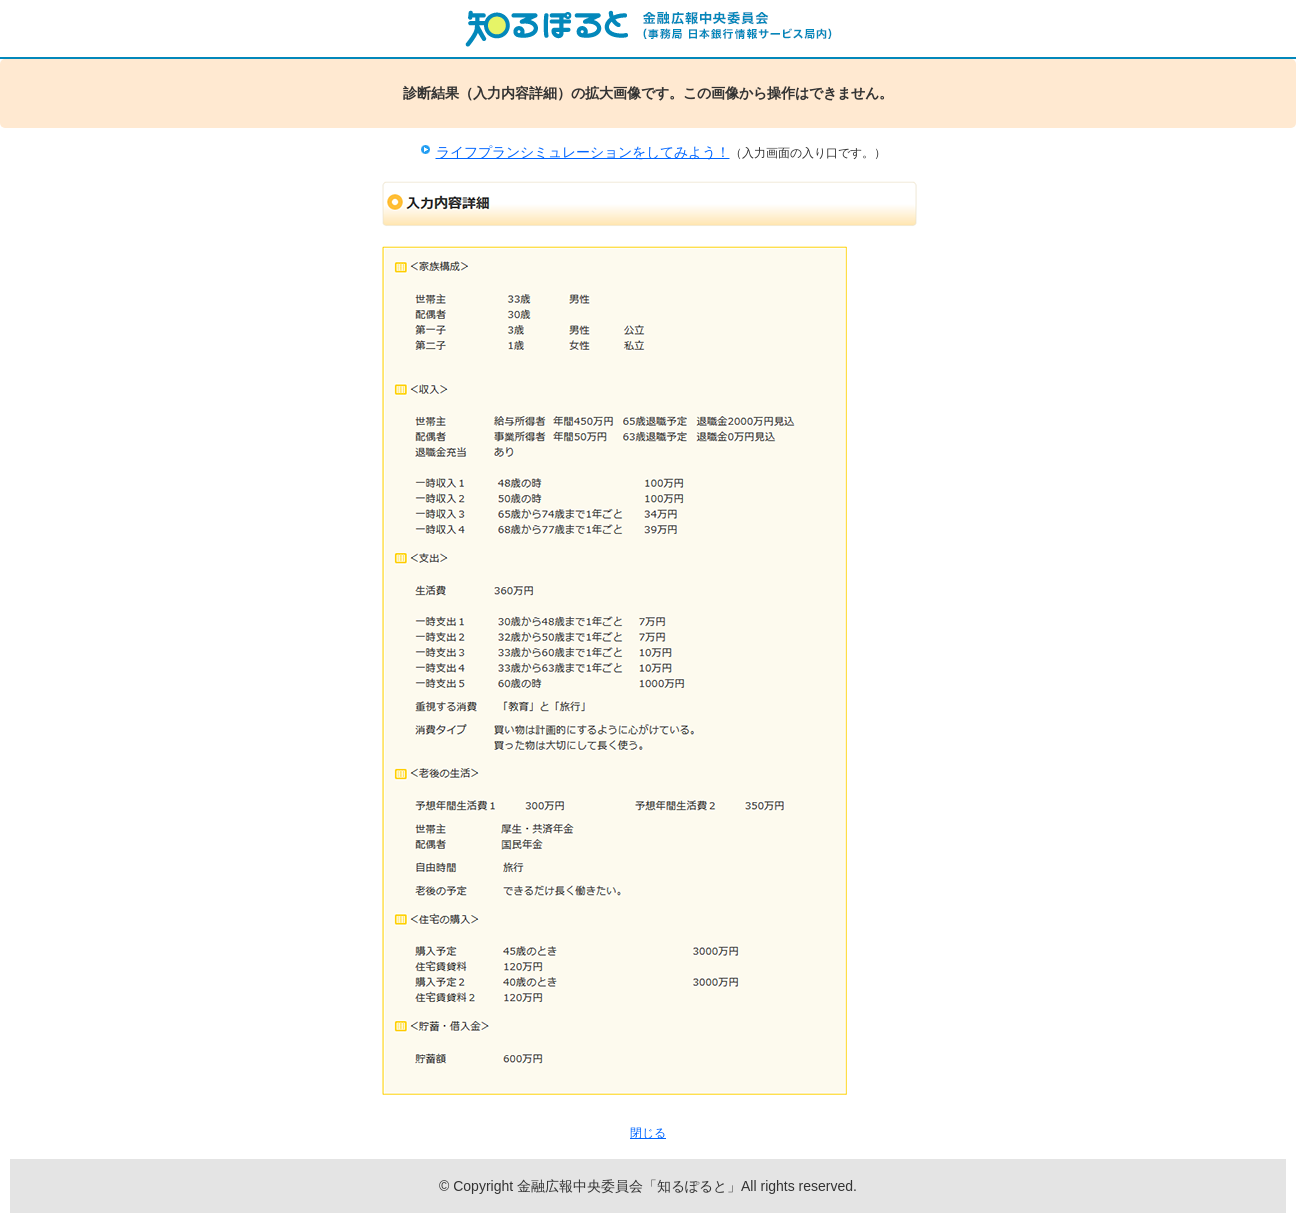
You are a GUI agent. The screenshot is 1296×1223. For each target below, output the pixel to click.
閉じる (648, 1133)
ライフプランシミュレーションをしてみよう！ (583, 152)
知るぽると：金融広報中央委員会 (648, 28)
